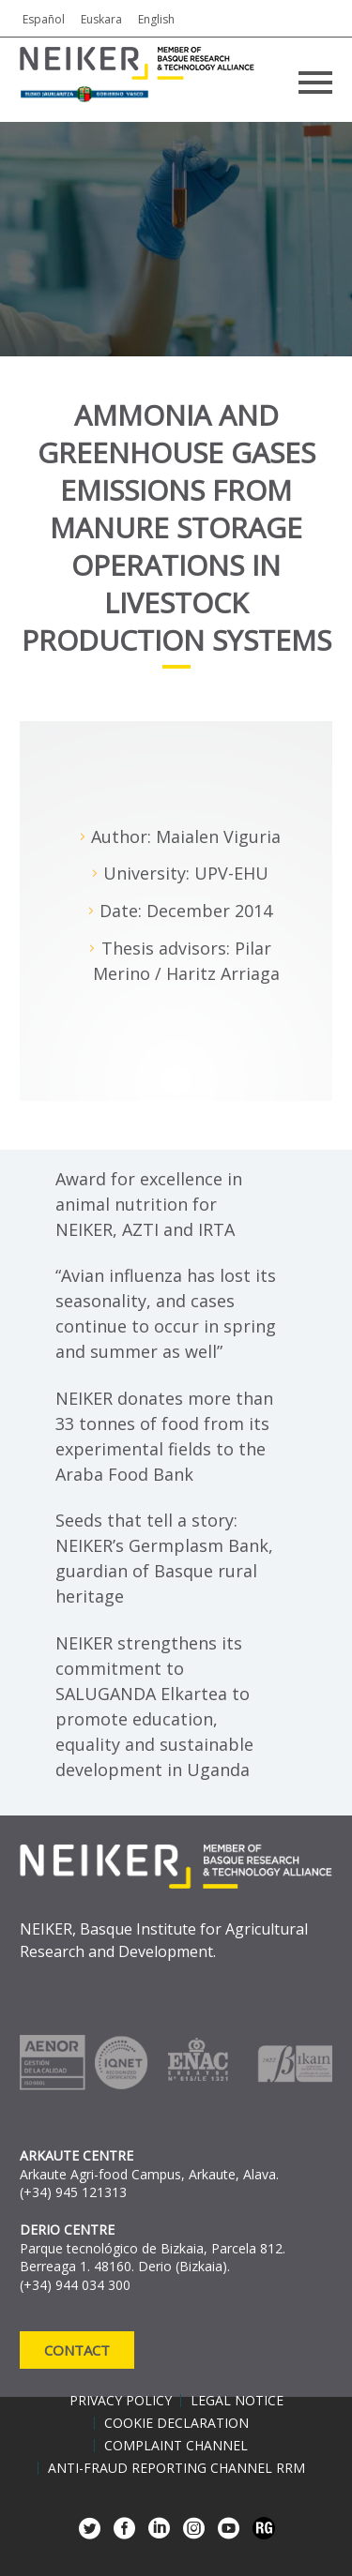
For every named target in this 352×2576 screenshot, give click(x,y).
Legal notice (237, 2400)
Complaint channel (176, 2445)
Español (44, 19)
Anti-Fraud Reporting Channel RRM (176, 2468)
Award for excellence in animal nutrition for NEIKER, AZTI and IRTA (148, 1204)
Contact (77, 2350)
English (156, 19)
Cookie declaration (176, 2423)
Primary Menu (315, 82)
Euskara (101, 19)
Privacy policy (120, 2400)
